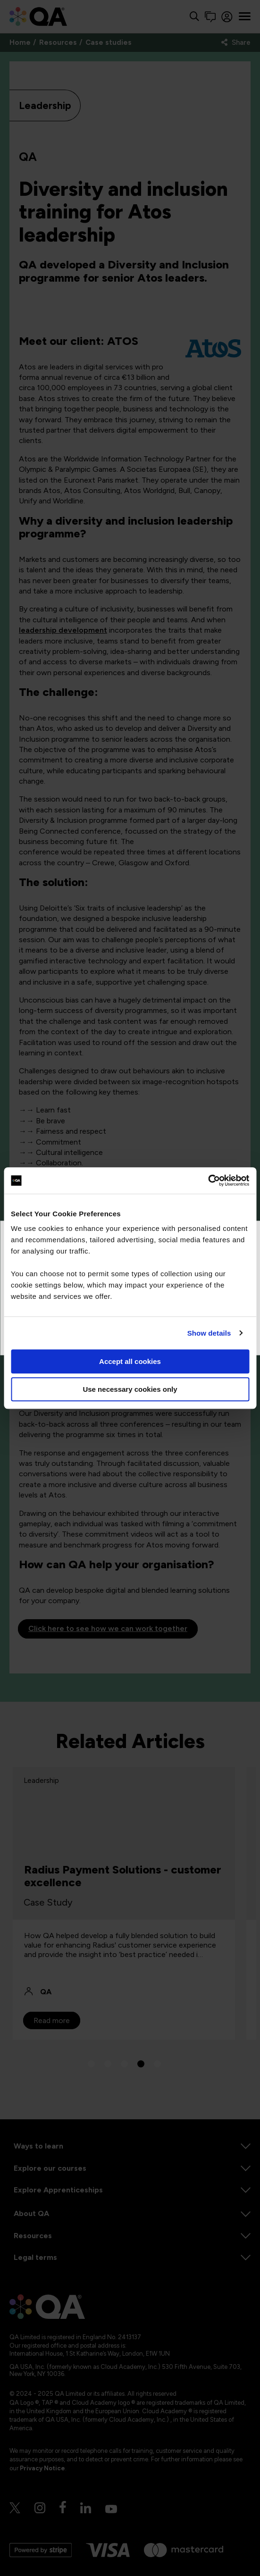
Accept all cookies (130, 1361)
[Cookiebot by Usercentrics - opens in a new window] (208, 1180)
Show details (209, 1333)
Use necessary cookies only (130, 1389)
